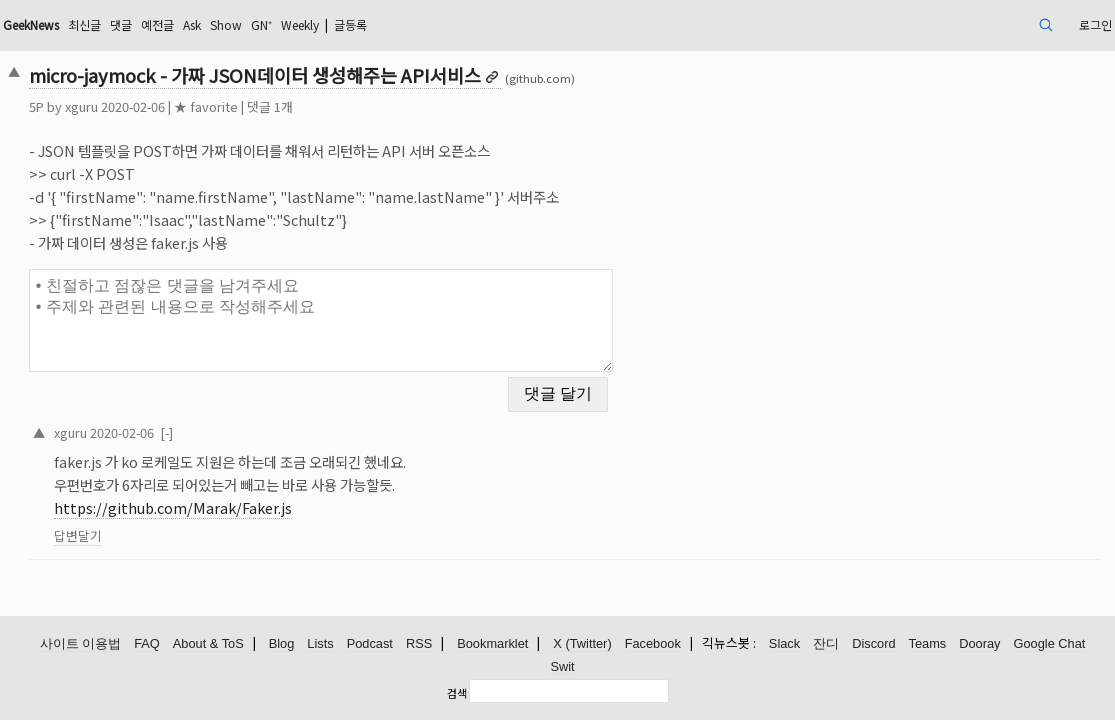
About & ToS (208, 644)
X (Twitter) (582, 644)
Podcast (370, 644)
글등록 (528, 24)
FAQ (147, 644)
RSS (419, 644)
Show (379, 24)
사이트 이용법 (81, 644)
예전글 (298, 24)
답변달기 (185, 523)
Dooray (979, 644)
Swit (562, 667)
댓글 (257, 24)
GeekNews (151, 24)
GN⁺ (420, 24)
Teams (928, 644)
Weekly (467, 24)
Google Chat (1050, 644)
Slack (784, 644)
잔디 (826, 644)
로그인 (981, 24)
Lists (320, 644)
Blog (282, 644)
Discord (873, 644)
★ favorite (313, 106)
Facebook (653, 644)
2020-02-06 (229, 419)
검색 (457, 693)
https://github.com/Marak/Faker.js (280, 495)
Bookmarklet (492, 644)
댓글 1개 (377, 106)
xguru (188, 106)
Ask (339, 24)
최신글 (215, 24)
